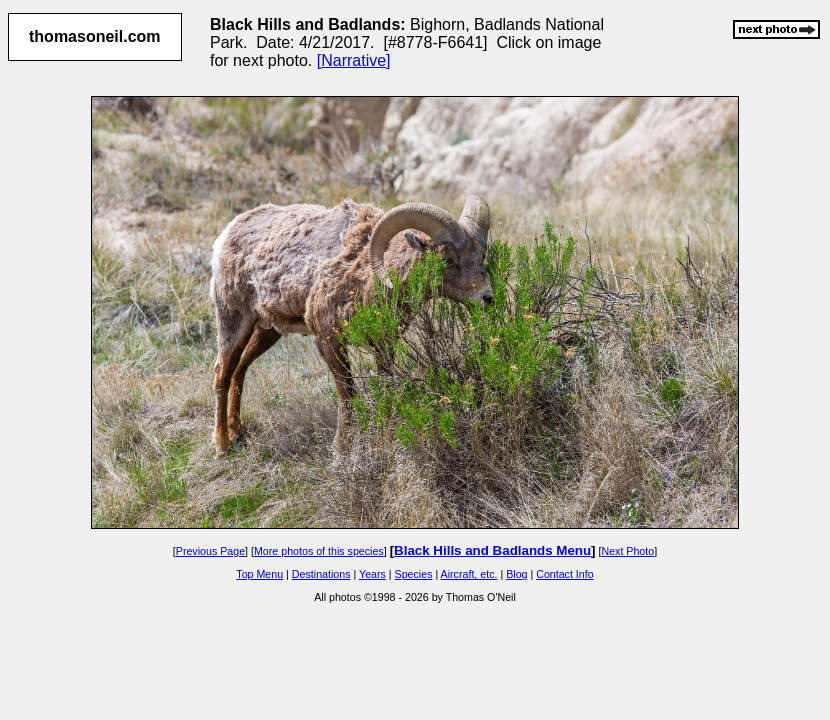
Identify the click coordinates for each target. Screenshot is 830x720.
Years (372, 574)
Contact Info (564, 574)
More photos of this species (319, 551)
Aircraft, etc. (469, 574)
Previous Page (210, 551)
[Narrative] (354, 60)
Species (414, 574)
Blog (516, 574)
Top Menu (259, 574)
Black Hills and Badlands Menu (492, 550)
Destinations (321, 574)
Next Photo (627, 551)
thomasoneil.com (95, 36)
